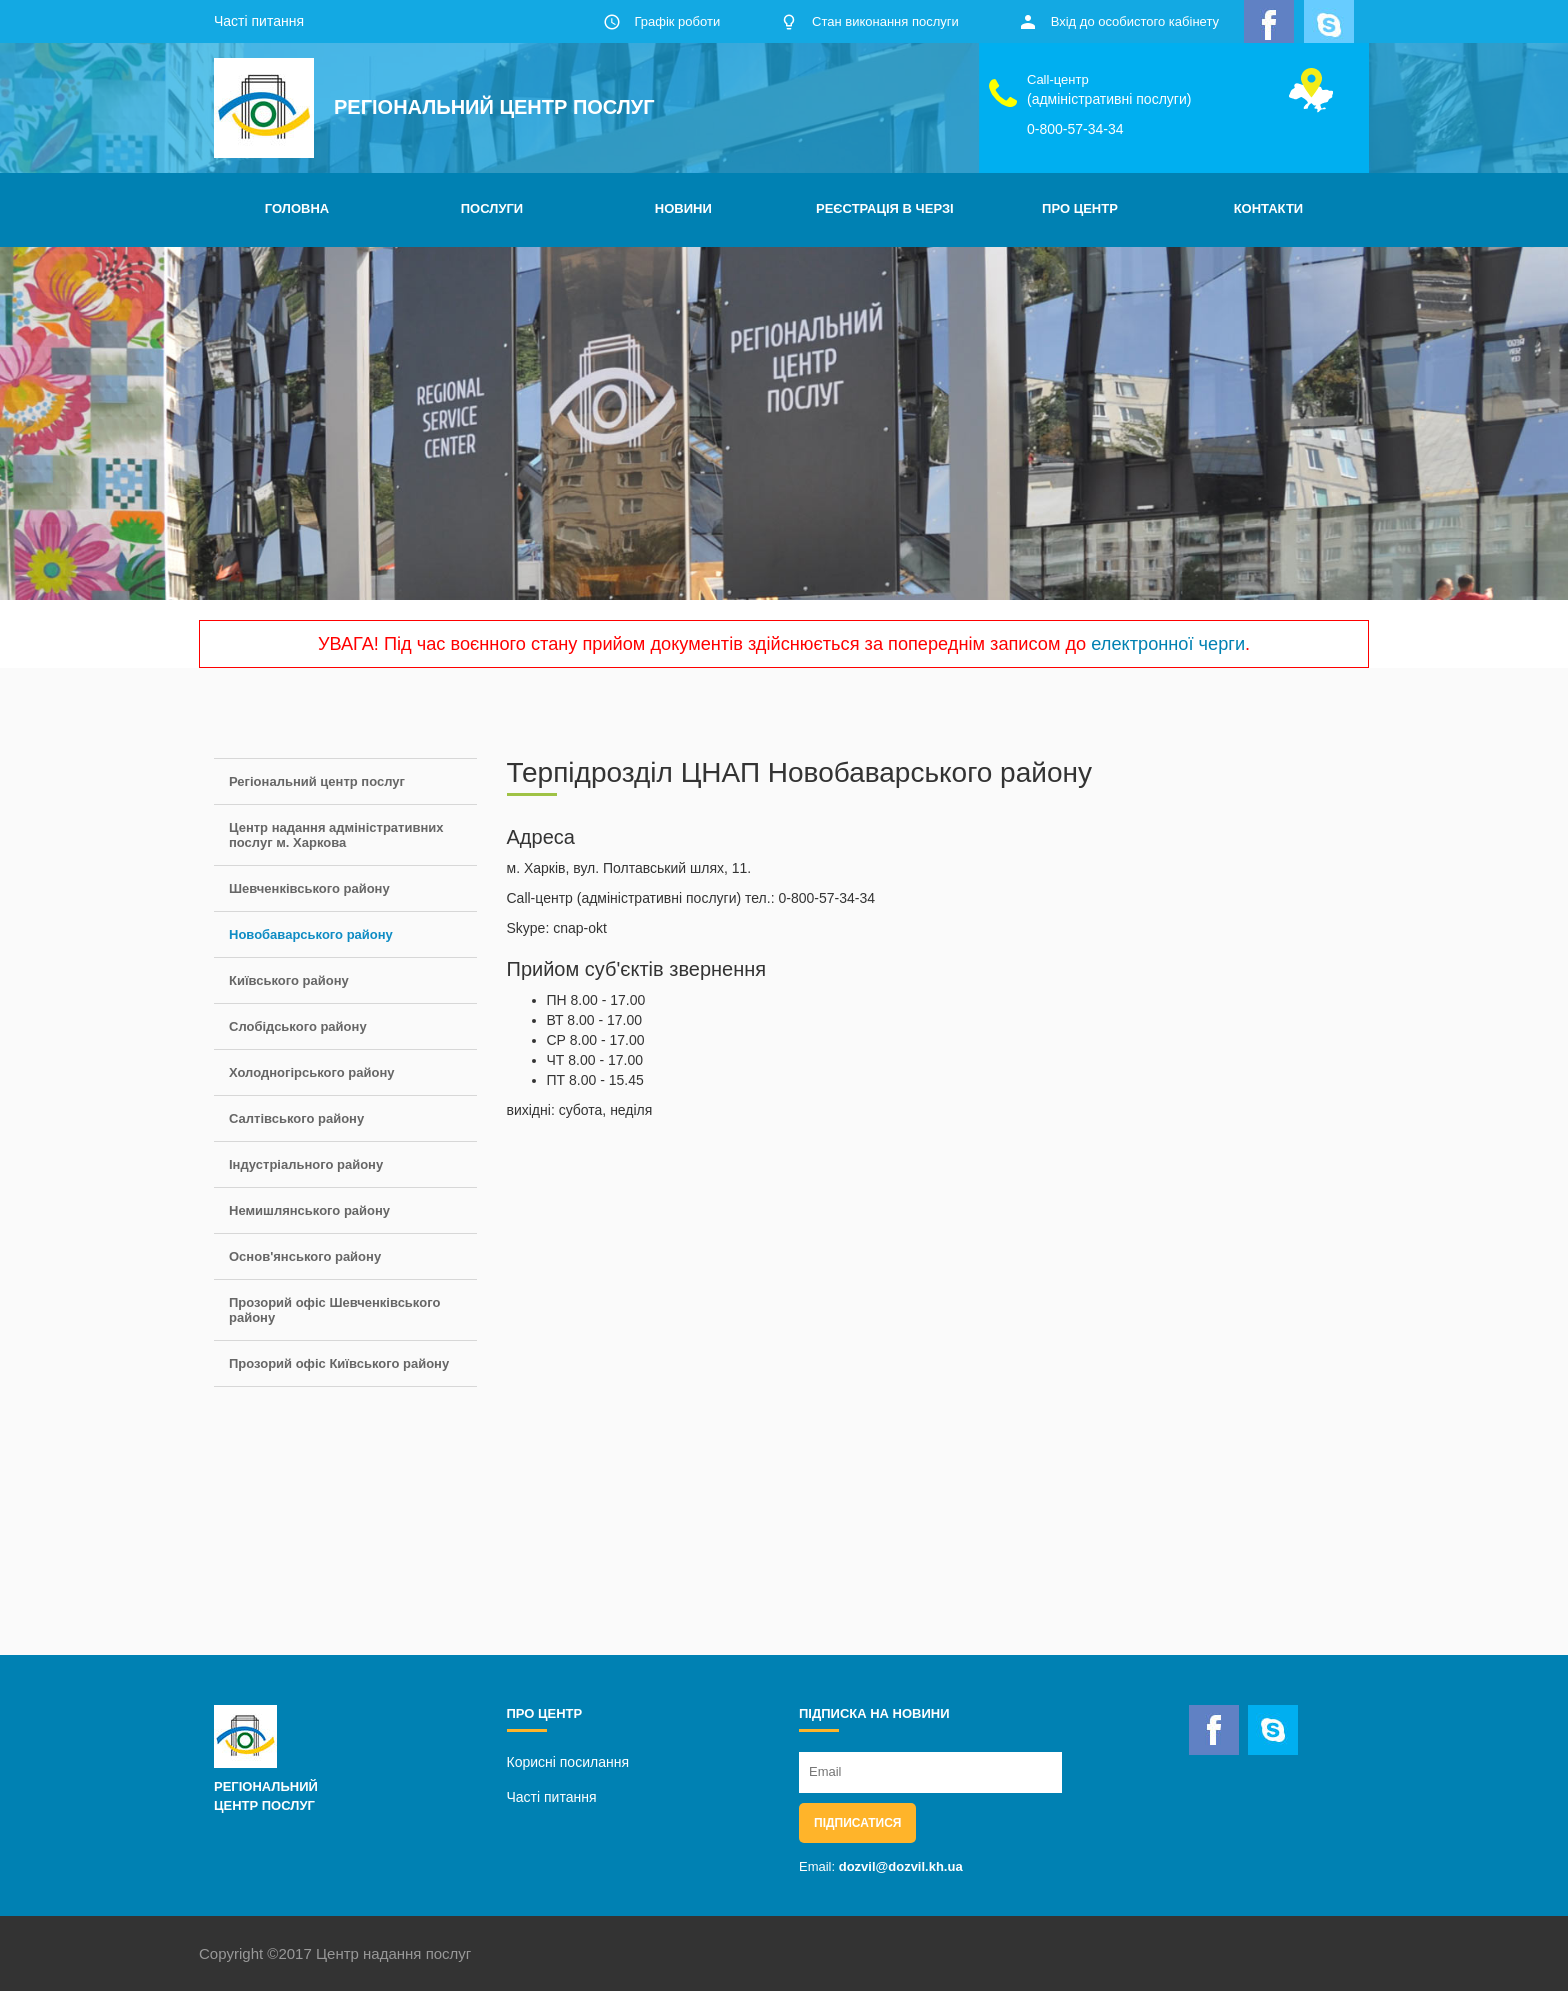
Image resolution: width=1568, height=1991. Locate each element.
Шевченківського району (309, 888)
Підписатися (857, 1823)
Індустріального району (306, 1164)
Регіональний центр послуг (317, 781)
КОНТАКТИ (1269, 208)
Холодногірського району (311, 1072)
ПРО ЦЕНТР (1080, 208)
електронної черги (1168, 644)
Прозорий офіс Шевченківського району (334, 1310)
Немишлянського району (309, 1210)
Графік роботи (677, 21)
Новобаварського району (311, 934)
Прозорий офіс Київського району (339, 1363)
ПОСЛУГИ (492, 208)
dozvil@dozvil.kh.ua (901, 1866)
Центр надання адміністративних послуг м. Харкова (336, 835)
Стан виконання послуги (885, 21)
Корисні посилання (568, 1762)
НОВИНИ (683, 208)
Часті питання (259, 21)
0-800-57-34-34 (1075, 129)
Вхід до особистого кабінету (1135, 21)
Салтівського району (296, 1118)
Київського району (289, 980)
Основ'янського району (305, 1256)
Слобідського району (298, 1026)
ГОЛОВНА (297, 208)
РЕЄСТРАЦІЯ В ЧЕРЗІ (885, 208)
